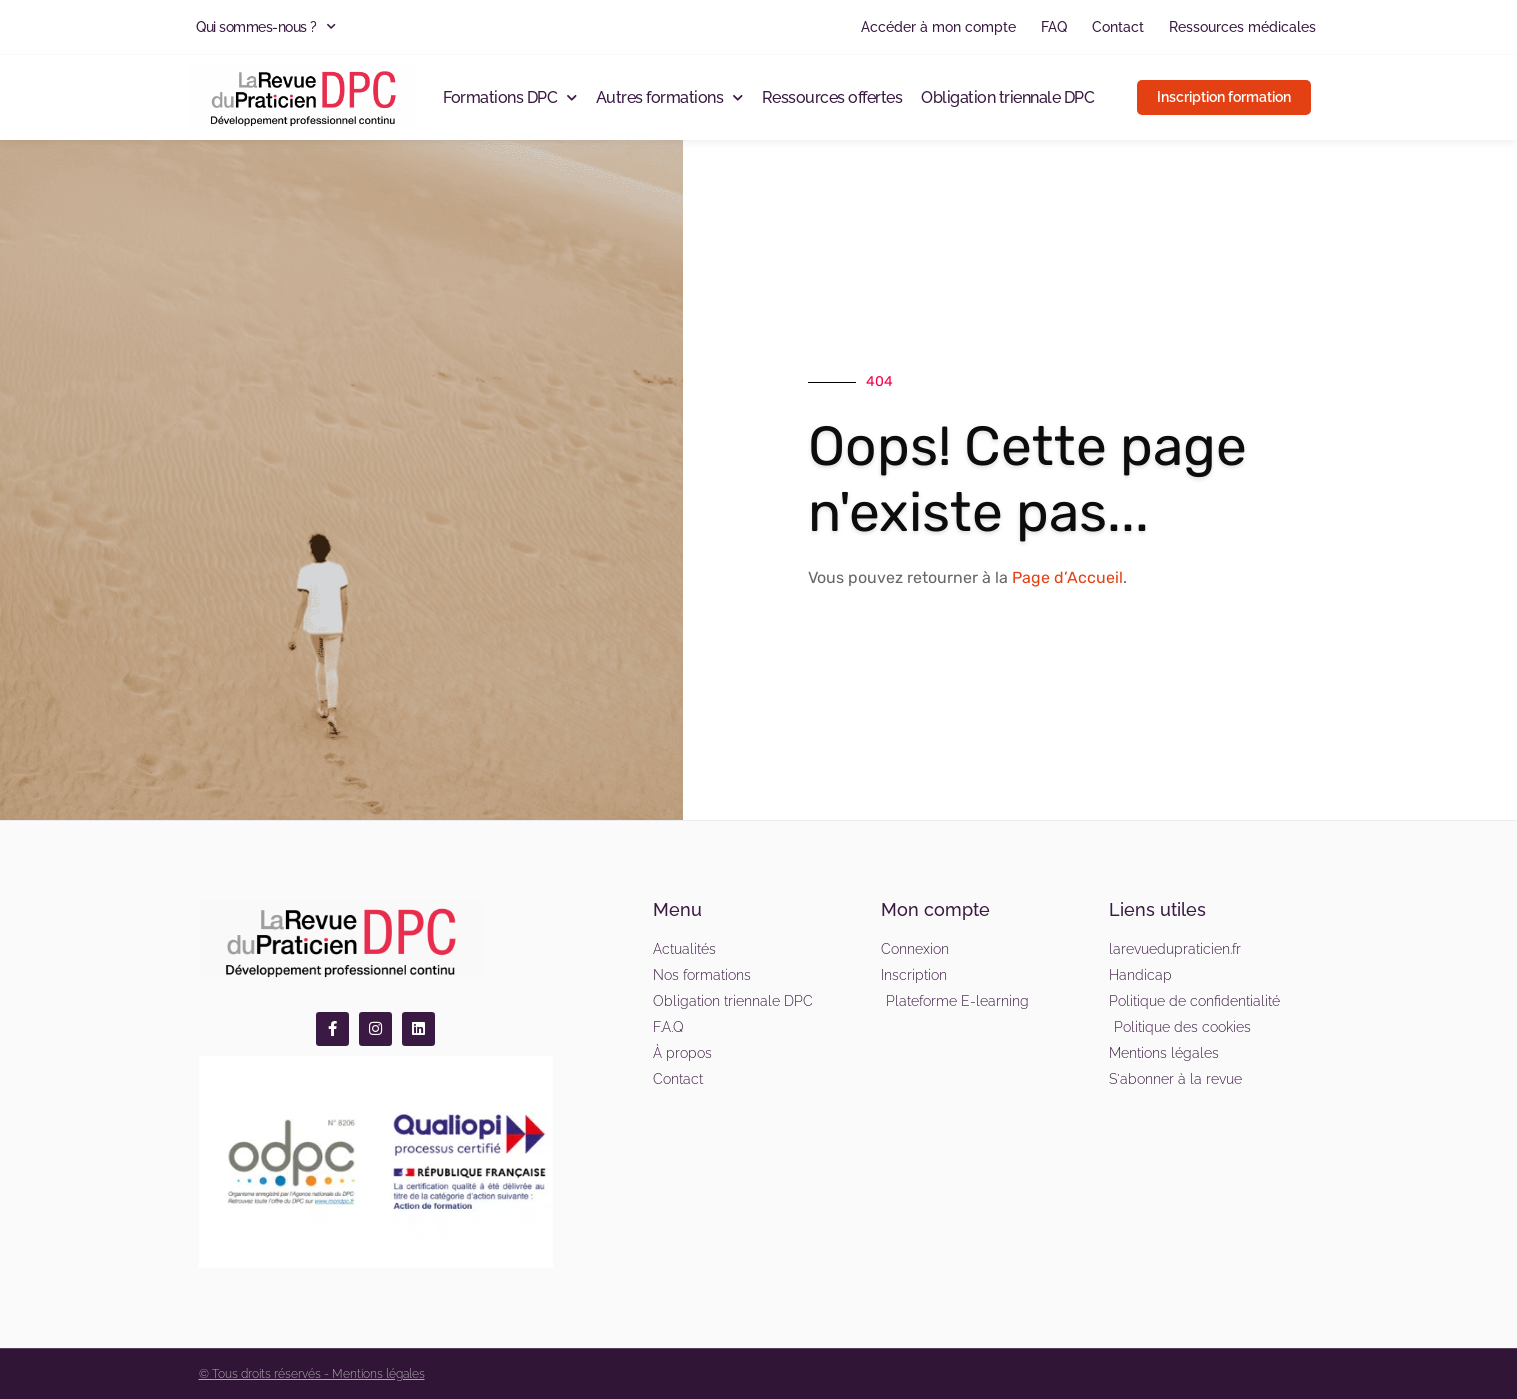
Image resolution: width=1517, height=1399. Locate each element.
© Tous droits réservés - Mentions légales (312, 1374)
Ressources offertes (832, 97)
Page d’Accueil (1067, 577)
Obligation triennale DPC (1007, 97)
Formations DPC (510, 97)
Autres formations (669, 97)
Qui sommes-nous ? (265, 27)
